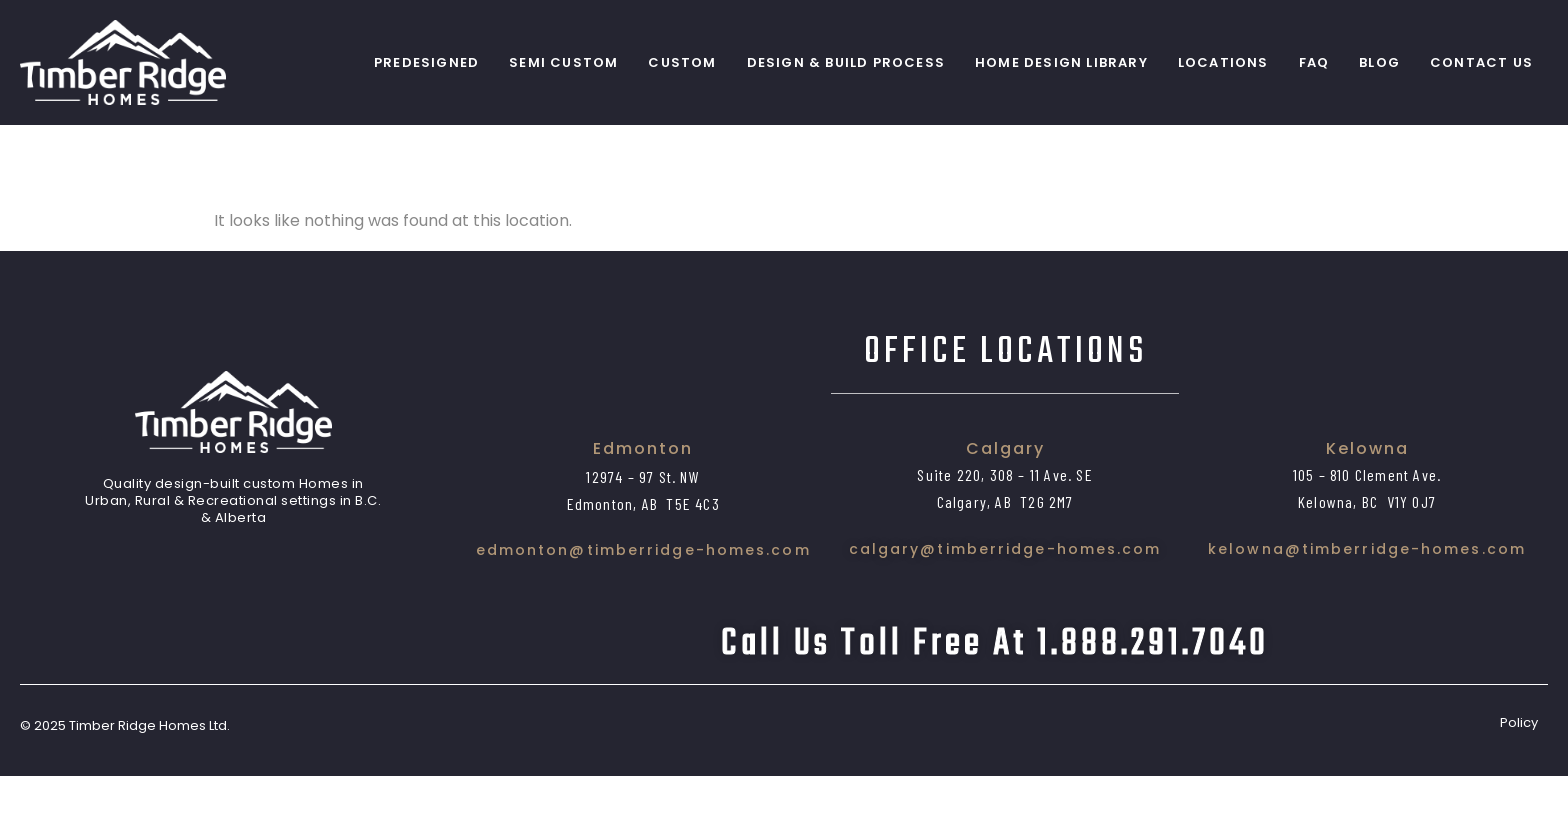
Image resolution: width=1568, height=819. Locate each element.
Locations (1223, 62)
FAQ (1314, 62)
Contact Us (1481, 62)
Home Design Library (1061, 62)
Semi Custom (563, 62)
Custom (682, 62)
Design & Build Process (846, 62)
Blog (1379, 62)
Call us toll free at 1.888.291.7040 (995, 686)
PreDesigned (426, 62)
